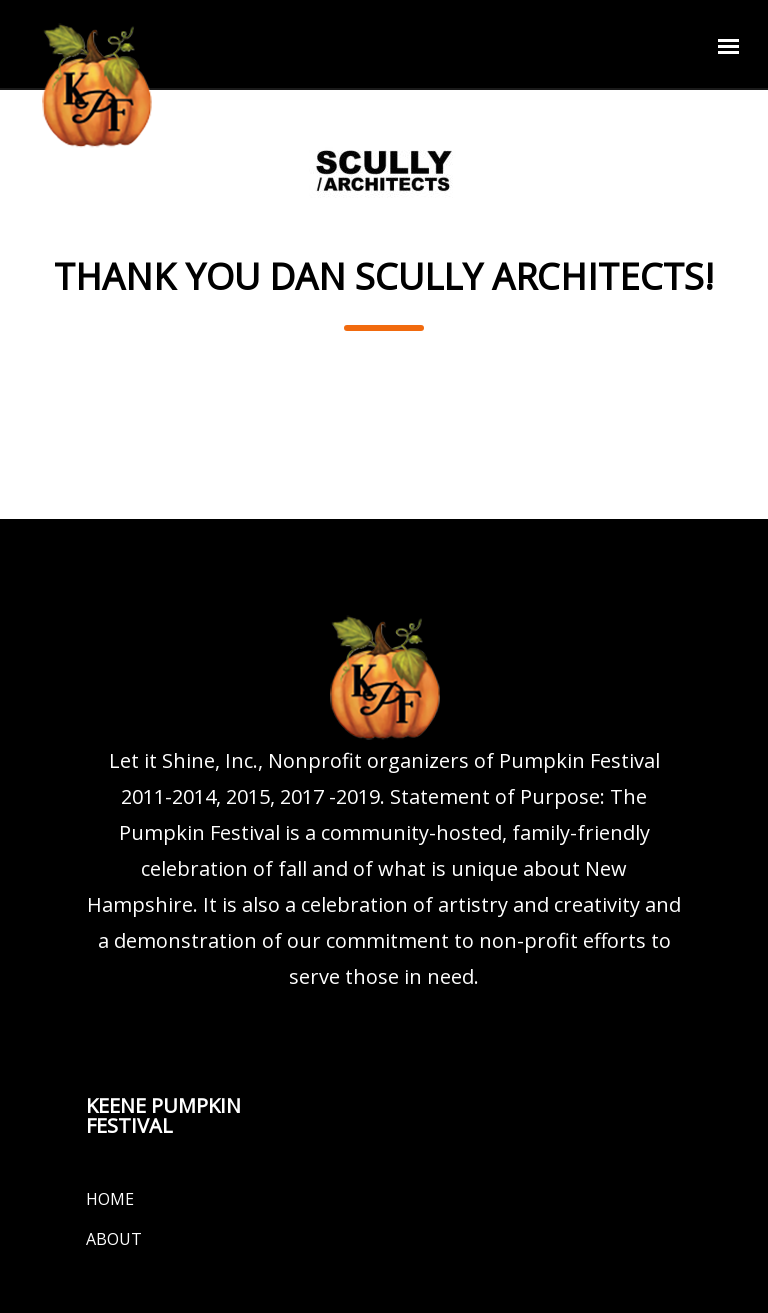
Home (110, 1199)
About (114, 1239)
